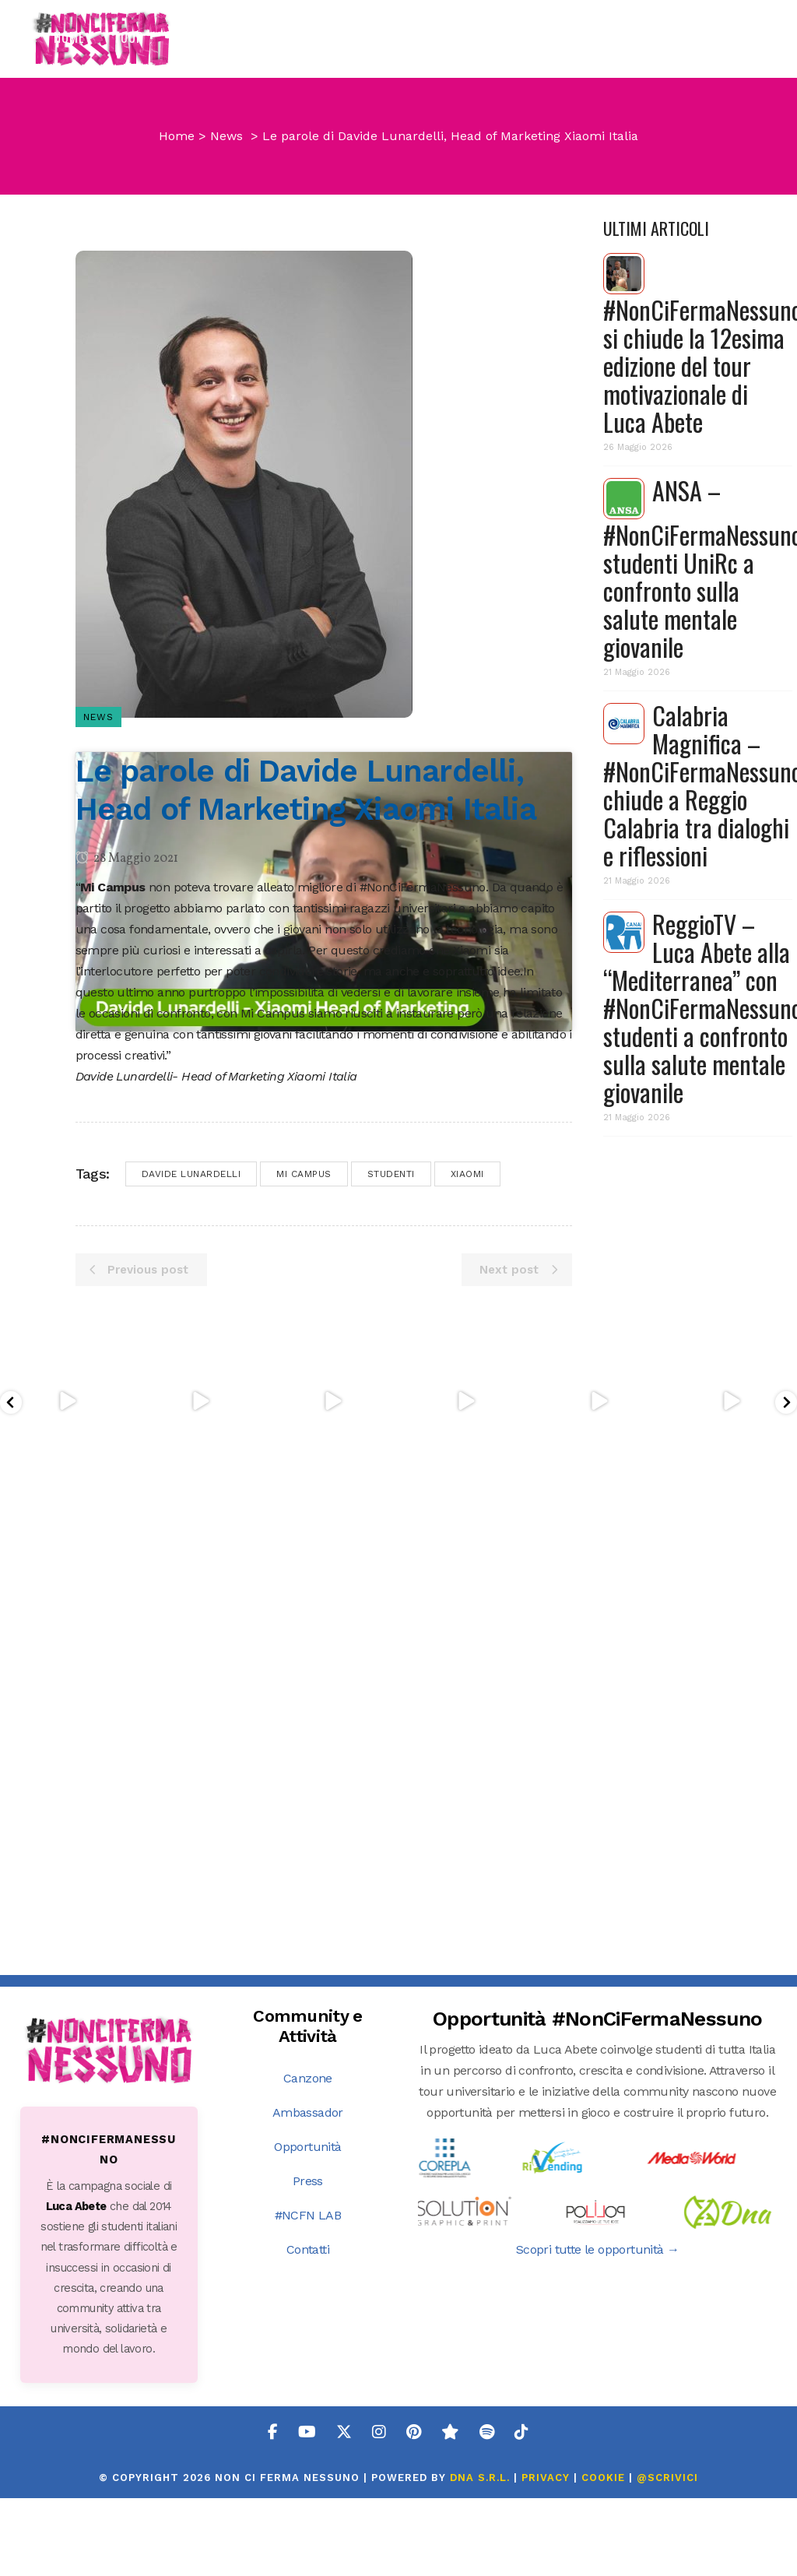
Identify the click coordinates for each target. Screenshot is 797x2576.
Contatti (307, 2275)
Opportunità (307, 2173)
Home (177, 251)
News (226, 251)
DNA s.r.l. (482, 2504)
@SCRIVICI (667, 2504)
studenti (391, 1678)
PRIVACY (545, 2504)
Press (308, 2207)
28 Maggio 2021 (126, 974)
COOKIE (603, 2504)
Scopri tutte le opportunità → (597, 2275)
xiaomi (467, 1678)
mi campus (304, 1678)
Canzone (307, 2104)
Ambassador (307, 2138)
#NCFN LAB (308, 2241)
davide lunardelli (191, 1678)
